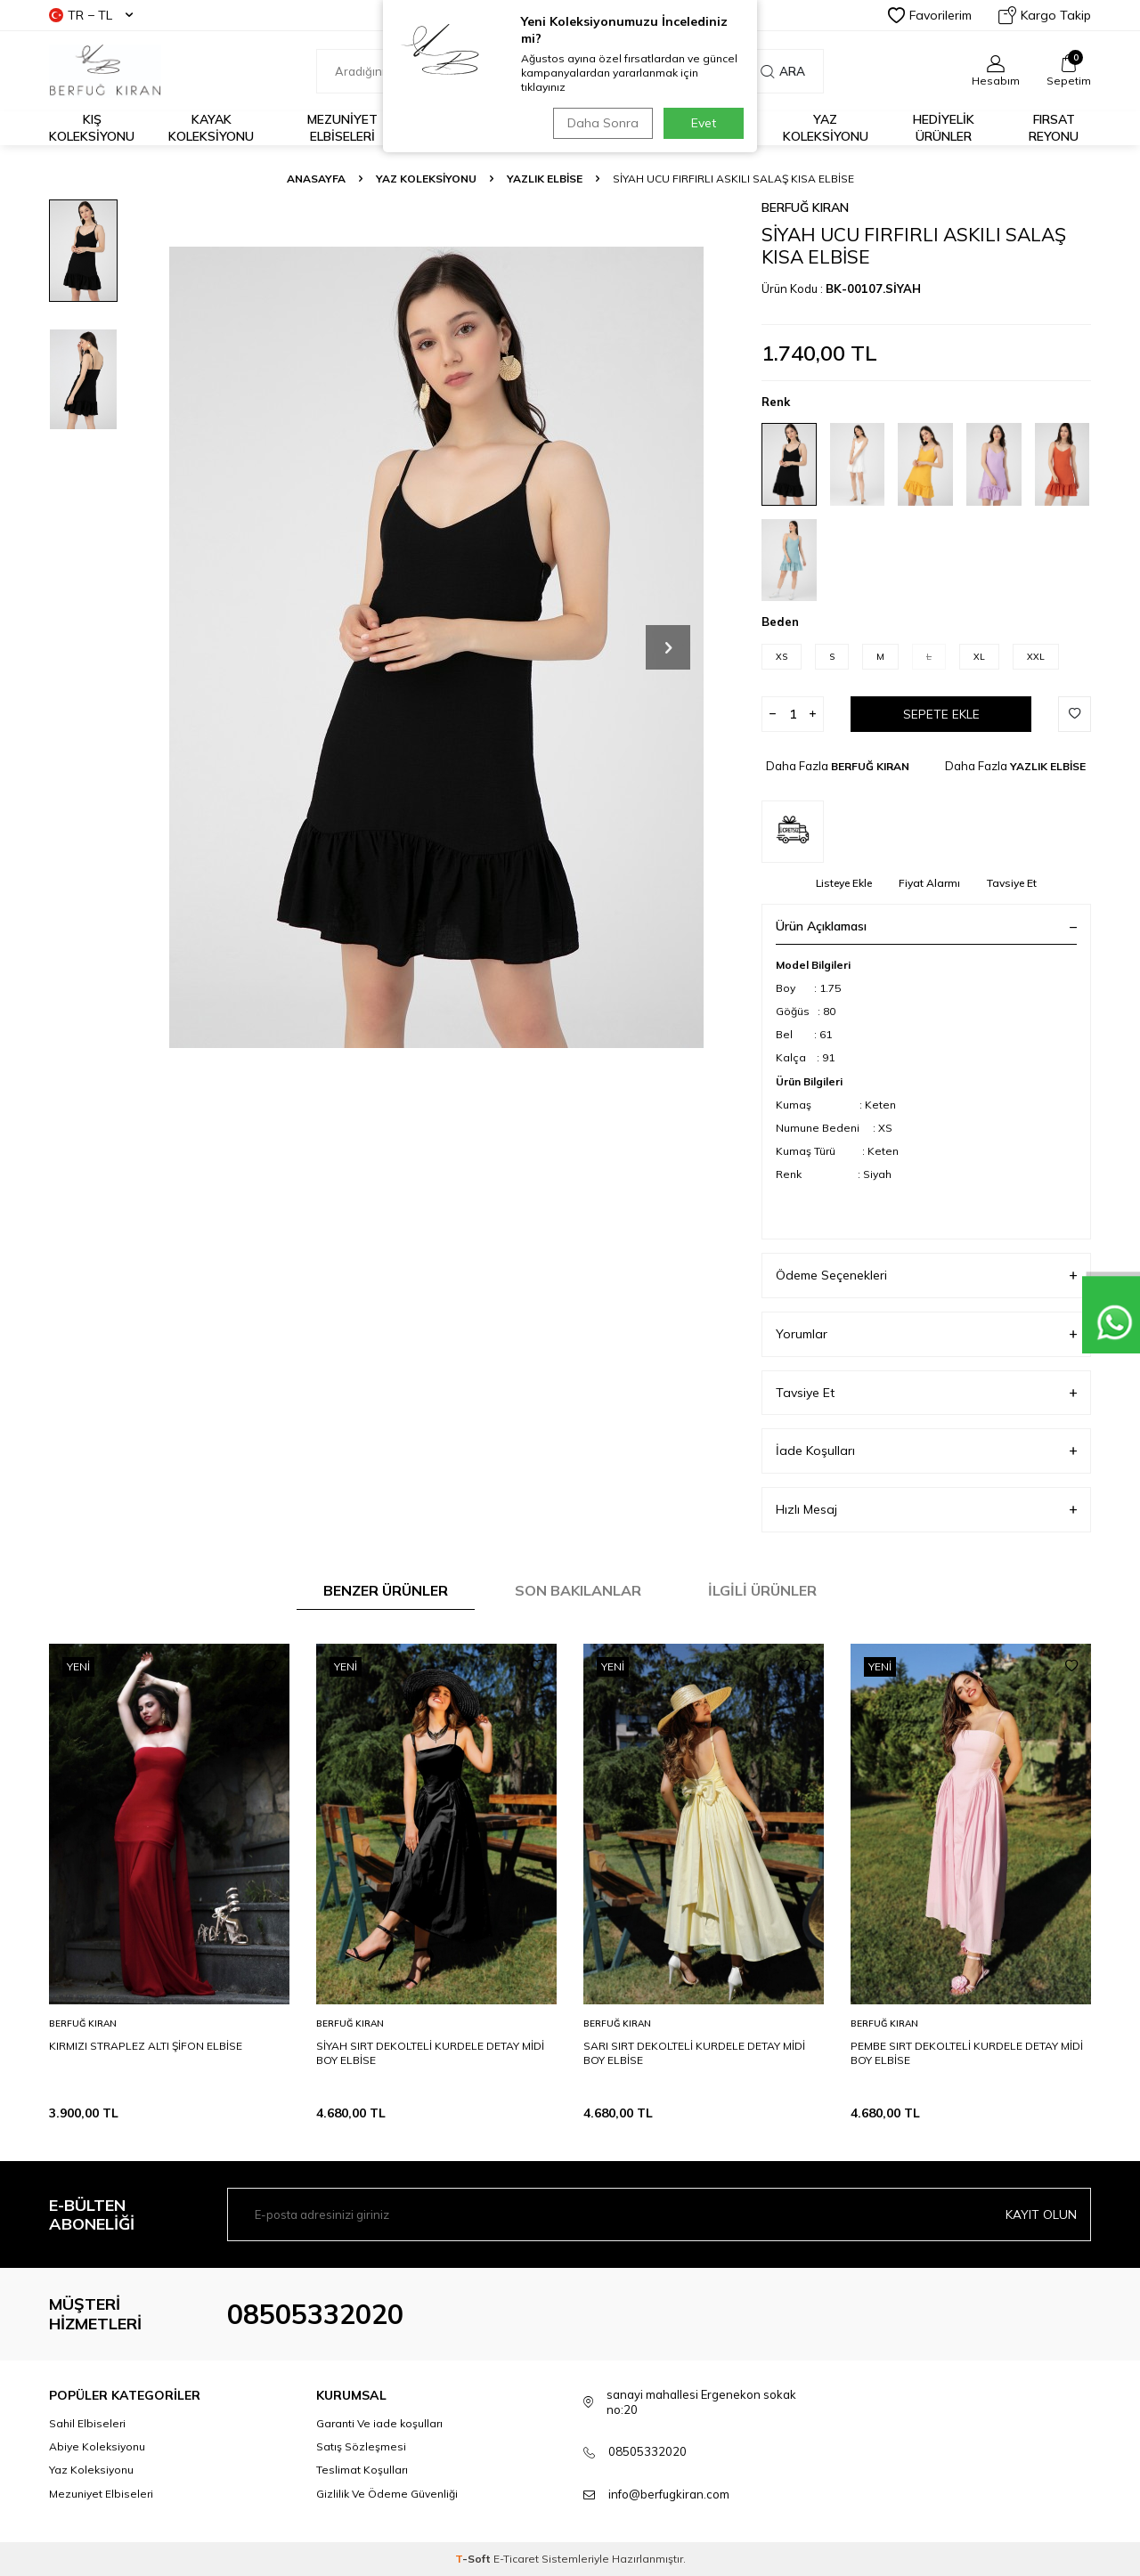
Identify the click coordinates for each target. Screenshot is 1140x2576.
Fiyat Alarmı (929, 883)
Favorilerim (930, 15)
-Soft (474, 2558)
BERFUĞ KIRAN (805, 207)
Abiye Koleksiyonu (97, 2446)
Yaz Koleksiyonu (825, 127)
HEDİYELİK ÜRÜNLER (943, 127)
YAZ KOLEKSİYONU (426, 178)
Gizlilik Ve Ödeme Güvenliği (387, 2493)
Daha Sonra (600, 123)
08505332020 (315, 2314)
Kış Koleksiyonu (91, 127)
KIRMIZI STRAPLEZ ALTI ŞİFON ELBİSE (145, 2045)
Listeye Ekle (844, 883)
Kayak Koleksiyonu (211, 127)
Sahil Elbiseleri (87, 2423)
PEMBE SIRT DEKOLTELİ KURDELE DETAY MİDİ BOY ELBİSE (967, 2053)
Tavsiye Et (1012, 883)
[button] (668, 647)
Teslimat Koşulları (362, 2469)
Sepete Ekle (941, 714)
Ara (783, 71)
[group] (436, 646)
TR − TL (91, 15)
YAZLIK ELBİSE (544, 178)
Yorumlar (926, 1334)
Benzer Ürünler (385, 1590)
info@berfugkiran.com (668, 2494)
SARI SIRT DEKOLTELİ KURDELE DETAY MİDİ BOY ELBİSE (694, 2053)
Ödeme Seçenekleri (926, 1275)
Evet (703, 123)
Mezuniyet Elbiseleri (342, 127)
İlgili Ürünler (762, 1590)
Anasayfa (316, 178)
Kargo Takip (1044, 15)
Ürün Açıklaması (926, 926)
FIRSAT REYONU (1054, 127)
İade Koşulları (926, 1450)
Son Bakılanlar (578, 1590)
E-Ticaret (516, 2558)
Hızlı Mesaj (926, 1509)
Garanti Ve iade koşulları (379, 2423)
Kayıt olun (1041, 2214)
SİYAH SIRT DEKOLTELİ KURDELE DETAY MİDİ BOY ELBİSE (430, 2053)
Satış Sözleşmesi (361, 2446)
